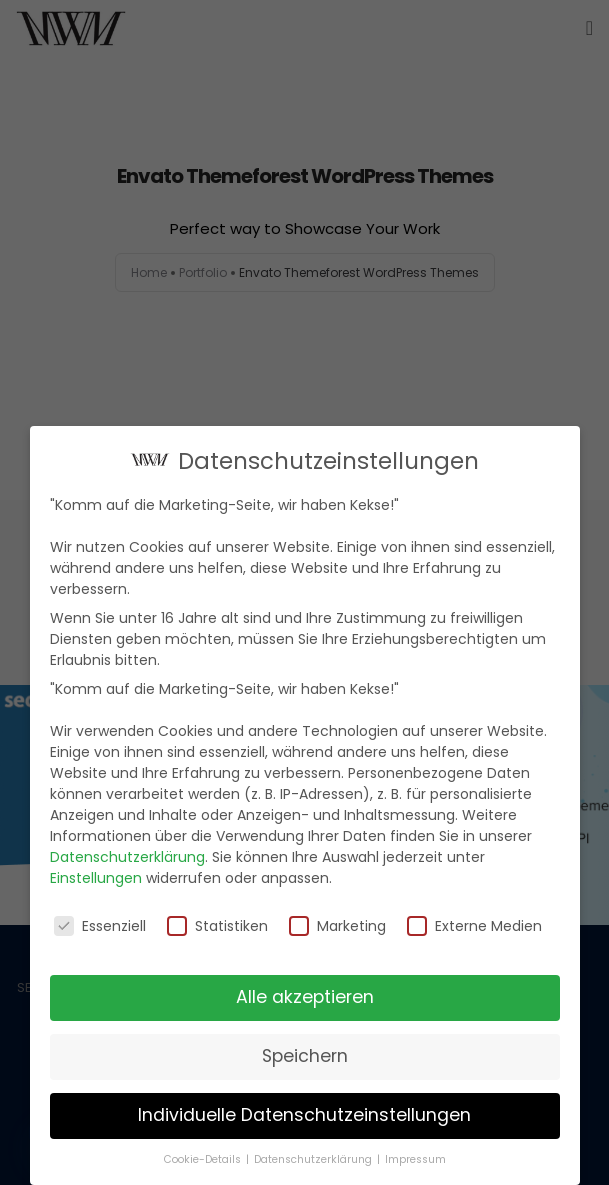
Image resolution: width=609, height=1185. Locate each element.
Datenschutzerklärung (127, 854)
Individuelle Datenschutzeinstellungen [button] (304, 1112)
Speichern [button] (305, 1053)
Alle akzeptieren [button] (305, 994)
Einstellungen (96, 875)
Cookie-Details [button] (204, 1156)
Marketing (337, 923)
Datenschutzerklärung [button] (314, 1156)
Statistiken (217, 923)
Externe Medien (474, 923)
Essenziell (100, 923)
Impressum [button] (415, 1156)
